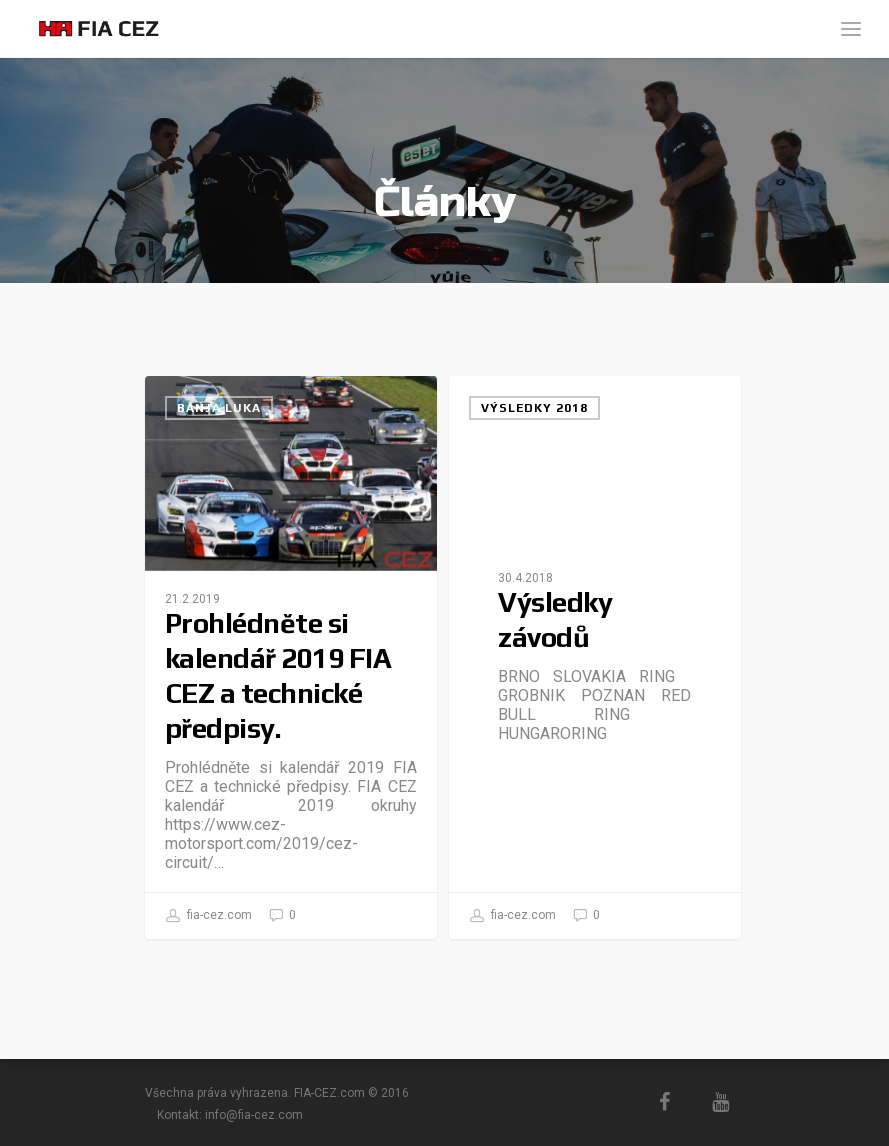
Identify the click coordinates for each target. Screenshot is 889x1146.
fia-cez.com (209, 916)
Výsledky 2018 (534, 408)
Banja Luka (219, 408)
